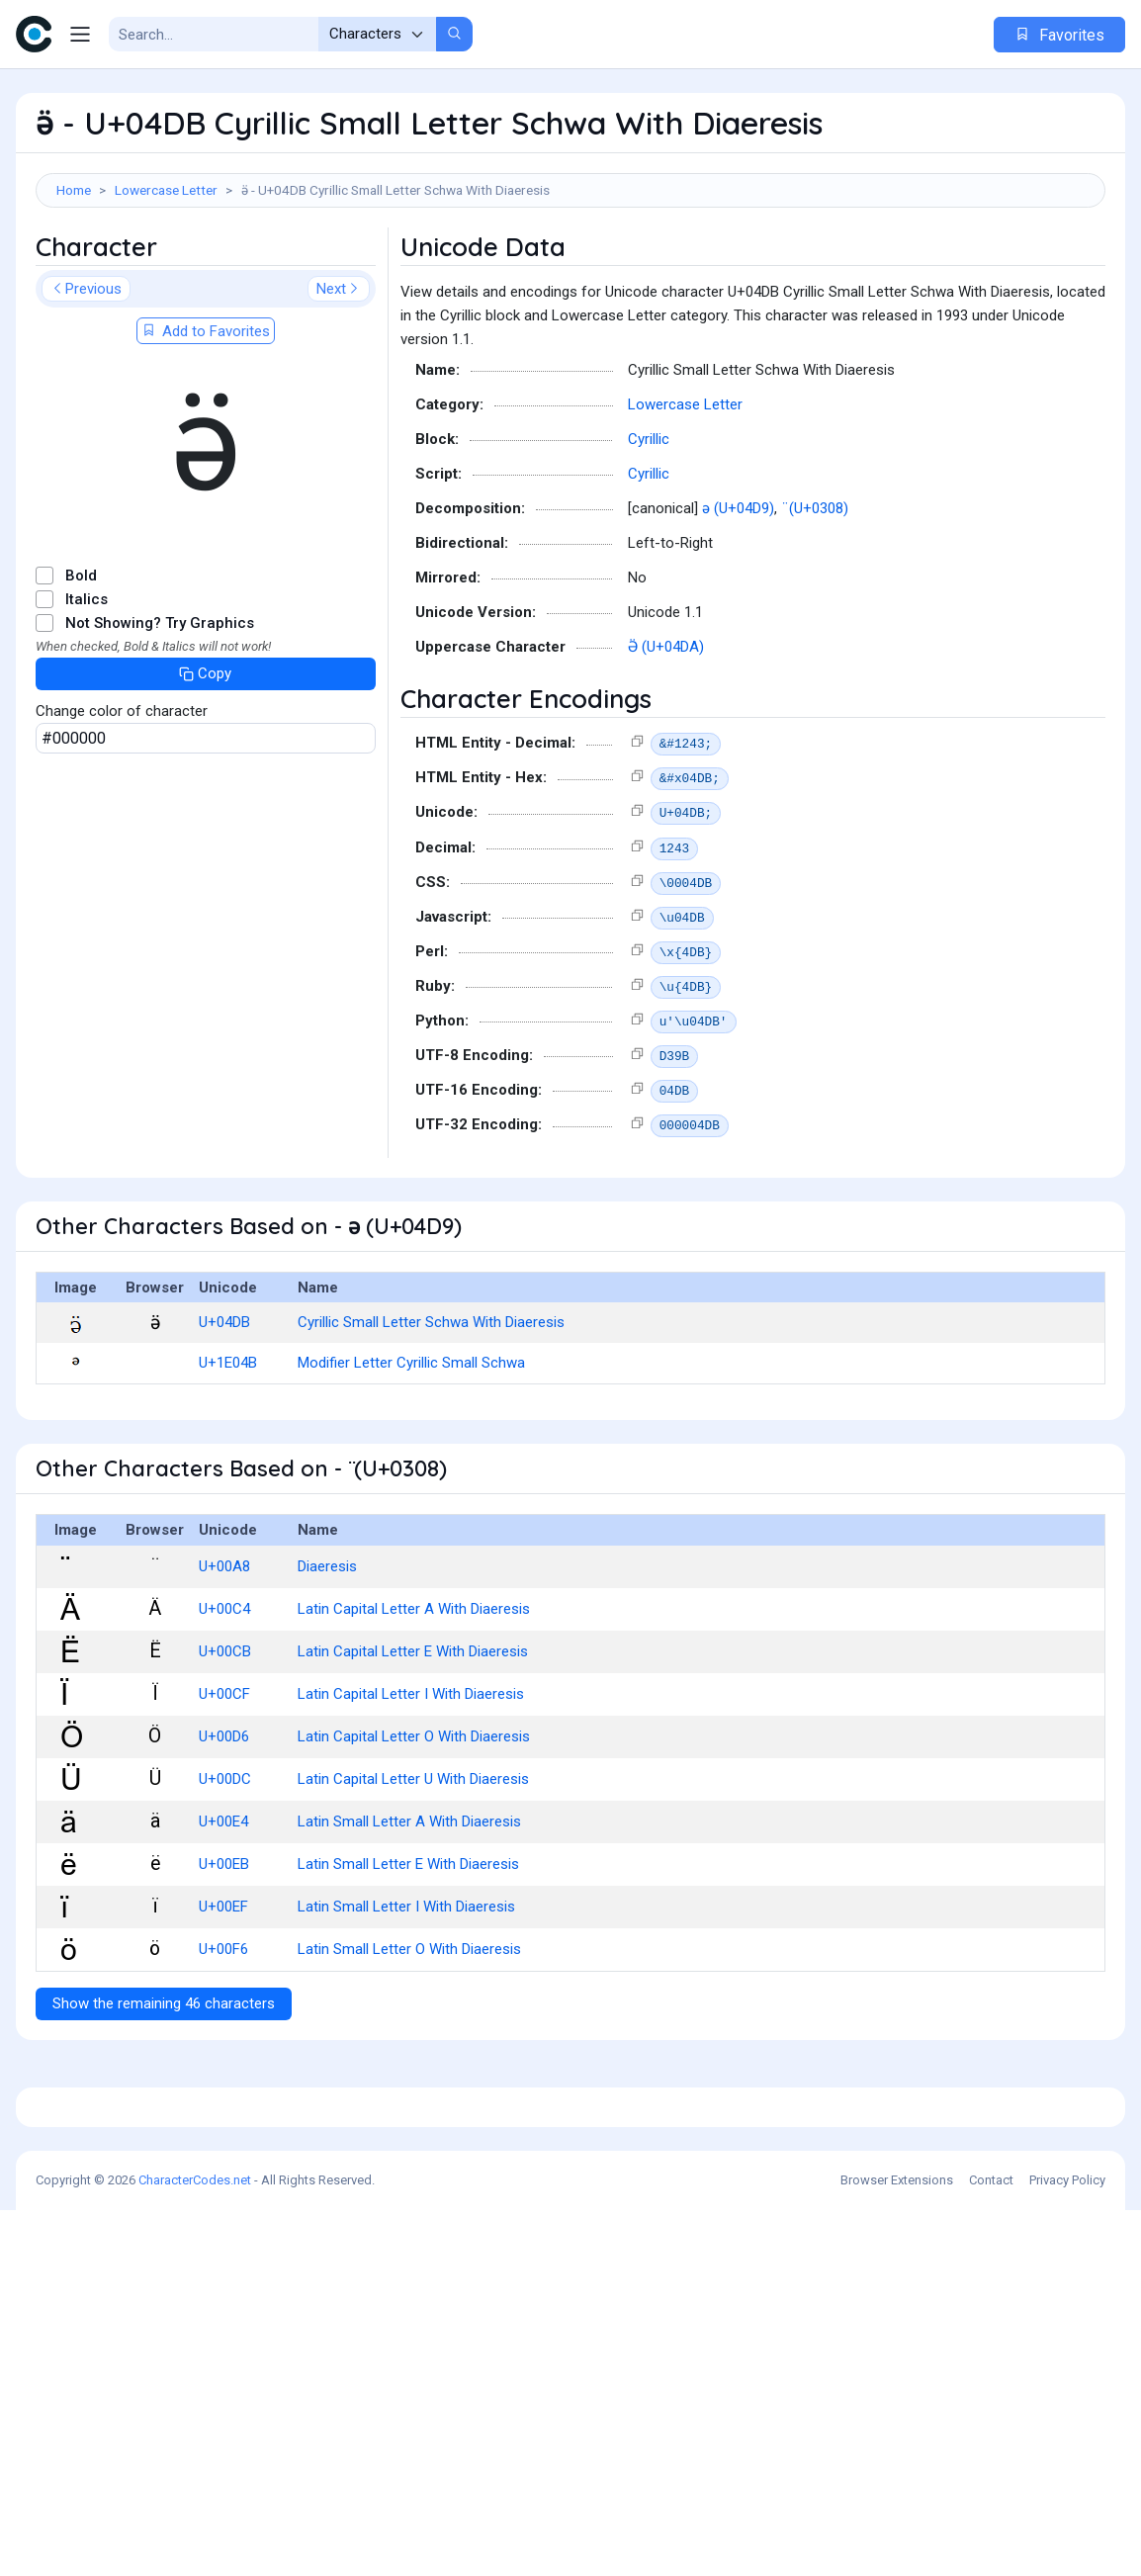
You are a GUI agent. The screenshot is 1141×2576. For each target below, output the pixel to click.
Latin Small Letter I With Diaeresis (406, 1995)
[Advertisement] (570, 271)
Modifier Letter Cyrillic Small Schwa (411, 1452)
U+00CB (225, 1740)
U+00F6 (223, 2038)
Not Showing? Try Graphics (159, 712)
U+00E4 (223, 1910)
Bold (81, 664)
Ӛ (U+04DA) (666, 736)
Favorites (1059, 35)
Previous (86, 378)
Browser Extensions (896, 2545)
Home (73, 190)
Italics (86, 688)
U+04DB (224, 1411)
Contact (991, 2545)
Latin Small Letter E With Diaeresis (408, 1953)
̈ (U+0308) (816, 597)
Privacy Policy (1067, 2545)
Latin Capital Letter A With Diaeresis (414, 1698)
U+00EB (224, 1953)
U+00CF (224, 1783)
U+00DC (225, 1868)
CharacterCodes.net (194, 2545)
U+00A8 (224, 1655)
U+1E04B (228, 1452)
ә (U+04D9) (738, 597)
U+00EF (223, 1995)
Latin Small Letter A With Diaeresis (409, 1910)
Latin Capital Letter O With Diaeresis (414, 1825)
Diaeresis (327, 1655)
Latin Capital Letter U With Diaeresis (413, 1868)
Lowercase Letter (166, 190)
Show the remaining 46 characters (163, 2092)
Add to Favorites (205, 420)
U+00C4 (224, 1698)
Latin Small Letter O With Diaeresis (409, 2038)
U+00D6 (224, 1825)
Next (338, 378)
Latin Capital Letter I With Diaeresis (411, 1783)
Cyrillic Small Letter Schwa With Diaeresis (431, 1411)
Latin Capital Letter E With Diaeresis (413, 1740)
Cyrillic (648, 528)
